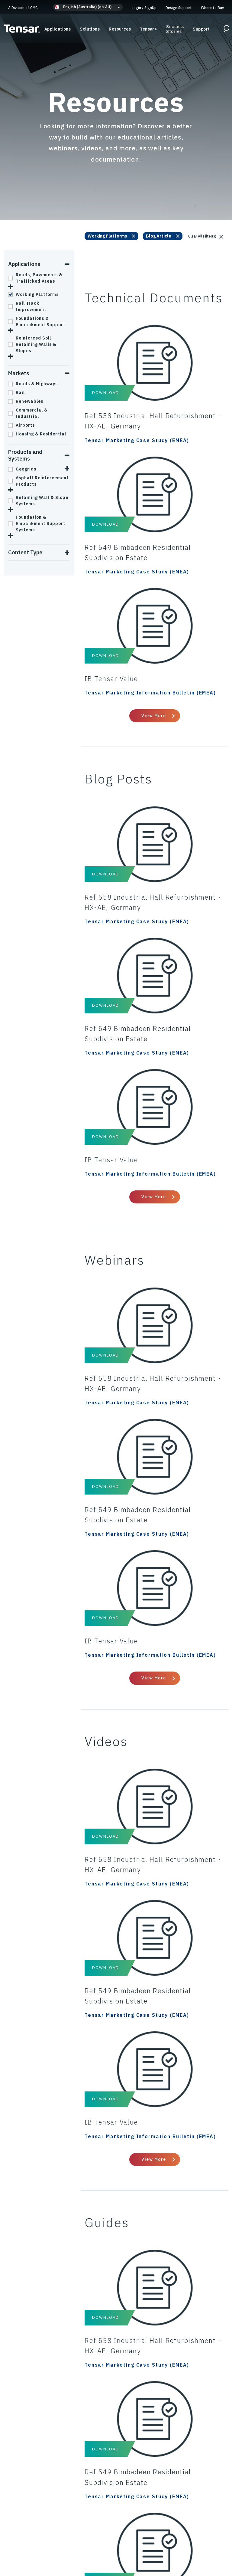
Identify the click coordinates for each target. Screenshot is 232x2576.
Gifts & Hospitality (176, 2532)
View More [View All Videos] (153, 1776)
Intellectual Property (53, 2539)
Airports (21, 425)
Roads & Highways (33, 383)
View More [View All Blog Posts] (153, 1005)
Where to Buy (212, 7)
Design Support (179, 7)
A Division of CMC (23, 7)
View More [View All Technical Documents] (153, 620)
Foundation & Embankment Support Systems (36, 523)
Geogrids (22, 469)
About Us (184, 2539)
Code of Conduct (117, 2525)
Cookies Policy (75, 2525)
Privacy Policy (37, 2525)
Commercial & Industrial (28, 413)
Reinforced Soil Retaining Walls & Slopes (32, 344)
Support (201, 30)
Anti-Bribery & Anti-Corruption (60, 2532)
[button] (88, 7)
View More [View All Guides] (153, 2162)
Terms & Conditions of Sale (172, 2525)
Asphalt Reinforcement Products (38, 481)
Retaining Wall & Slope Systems (38, 501)
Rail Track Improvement (27, 306)
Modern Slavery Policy (125, 2532)
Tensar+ (148, 30)
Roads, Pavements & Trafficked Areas (35, 278)
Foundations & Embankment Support (36, 321)
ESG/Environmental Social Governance (125, 2539)
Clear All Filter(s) (205, 236)
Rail (16, 392)
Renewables (25, 401)
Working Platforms (33, 294)
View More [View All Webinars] (153, 1391)
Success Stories (175, 30)
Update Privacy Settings (116, 2545)
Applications (57, 30)
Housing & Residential (37, 434)
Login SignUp (144, 7)
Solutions (90, 30)
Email (157, 2294)
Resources (120, 30)
